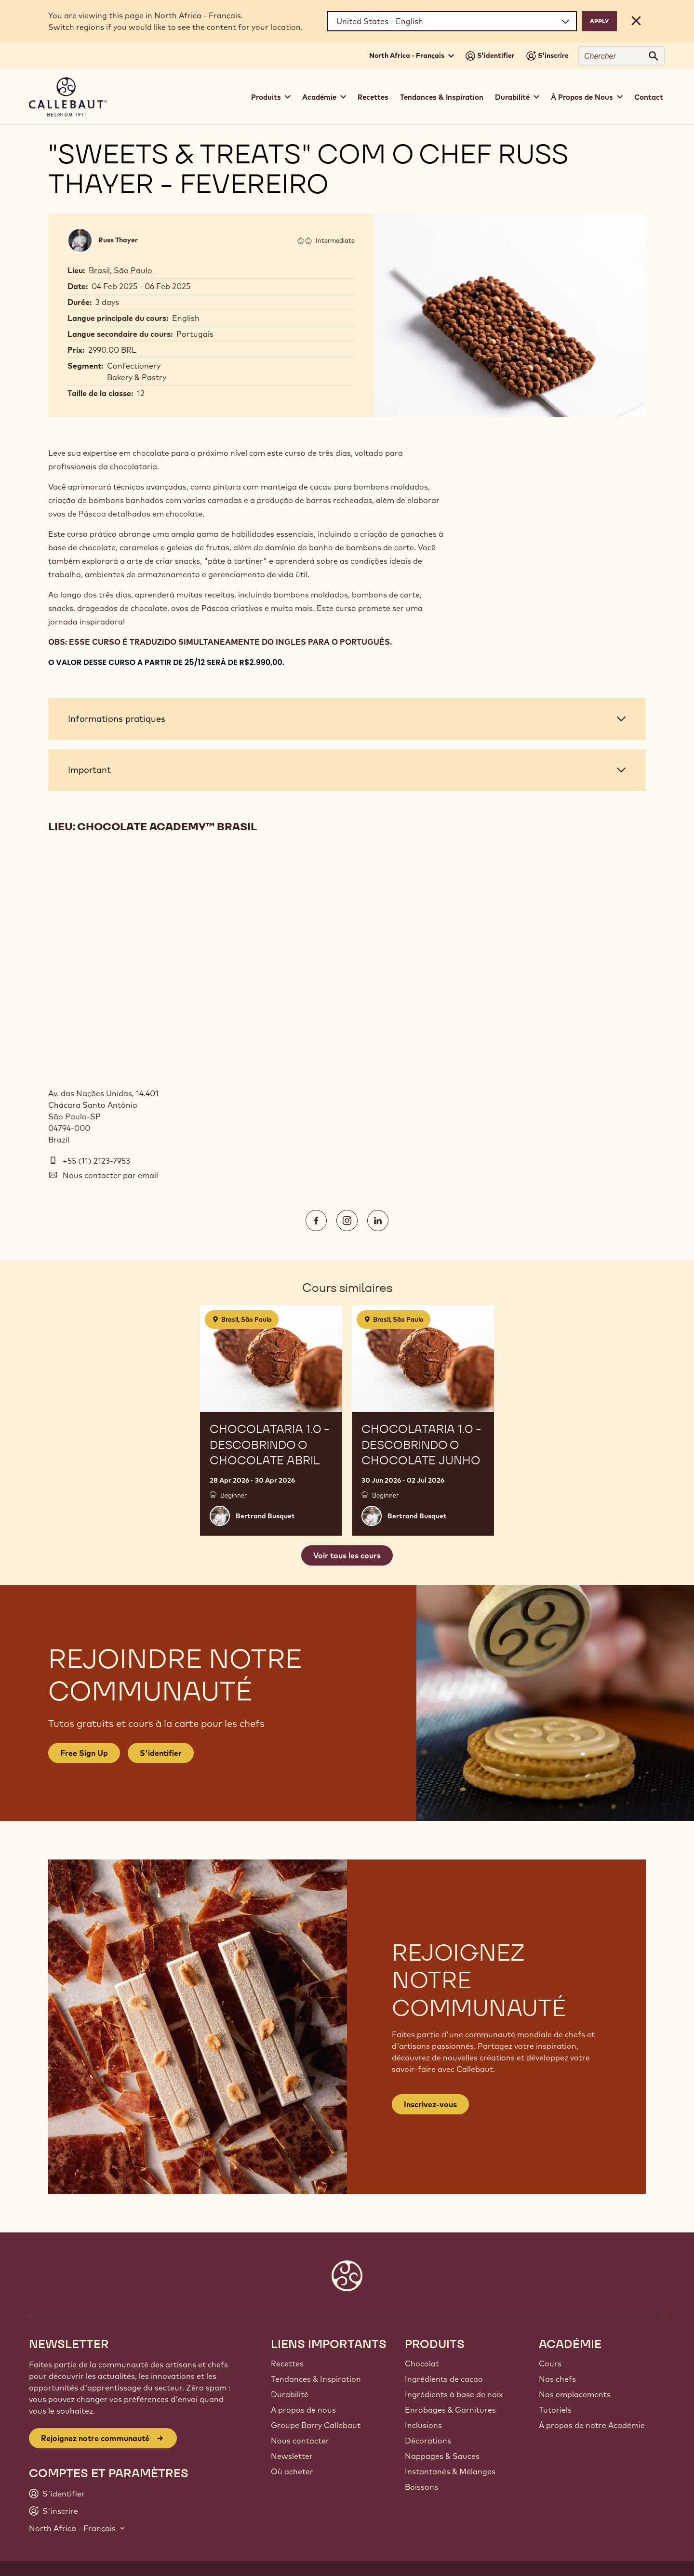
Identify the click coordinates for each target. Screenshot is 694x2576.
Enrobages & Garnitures (450, 2410)
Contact (648, 97)
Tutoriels (555, 2410)
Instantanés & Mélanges (450, 2471)
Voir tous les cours (347, 1555)
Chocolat (422, 2363)
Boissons (421, 2487)
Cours (550, 2363)
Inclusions (423, 2425)
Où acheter (292, 2471)
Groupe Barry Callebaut (315, 2425)
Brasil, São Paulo (120, 270)
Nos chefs (557, 2379)
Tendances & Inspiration (441, 97)
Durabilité (289, 2394)
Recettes (373, 97)
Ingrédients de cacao (444, 2379)
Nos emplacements (575, 2394)
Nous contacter (300, 2440)
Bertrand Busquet (265, 1516)
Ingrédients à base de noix (454, 2394)
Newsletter (292, 2456)
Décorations (428, 2440)
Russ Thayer (118, 240)
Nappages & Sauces (442, 2456)
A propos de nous (303, 2410)
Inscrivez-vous (430, 2104)
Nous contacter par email (110, 1175)
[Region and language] (452, 21)
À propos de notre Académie (592, 2425)
